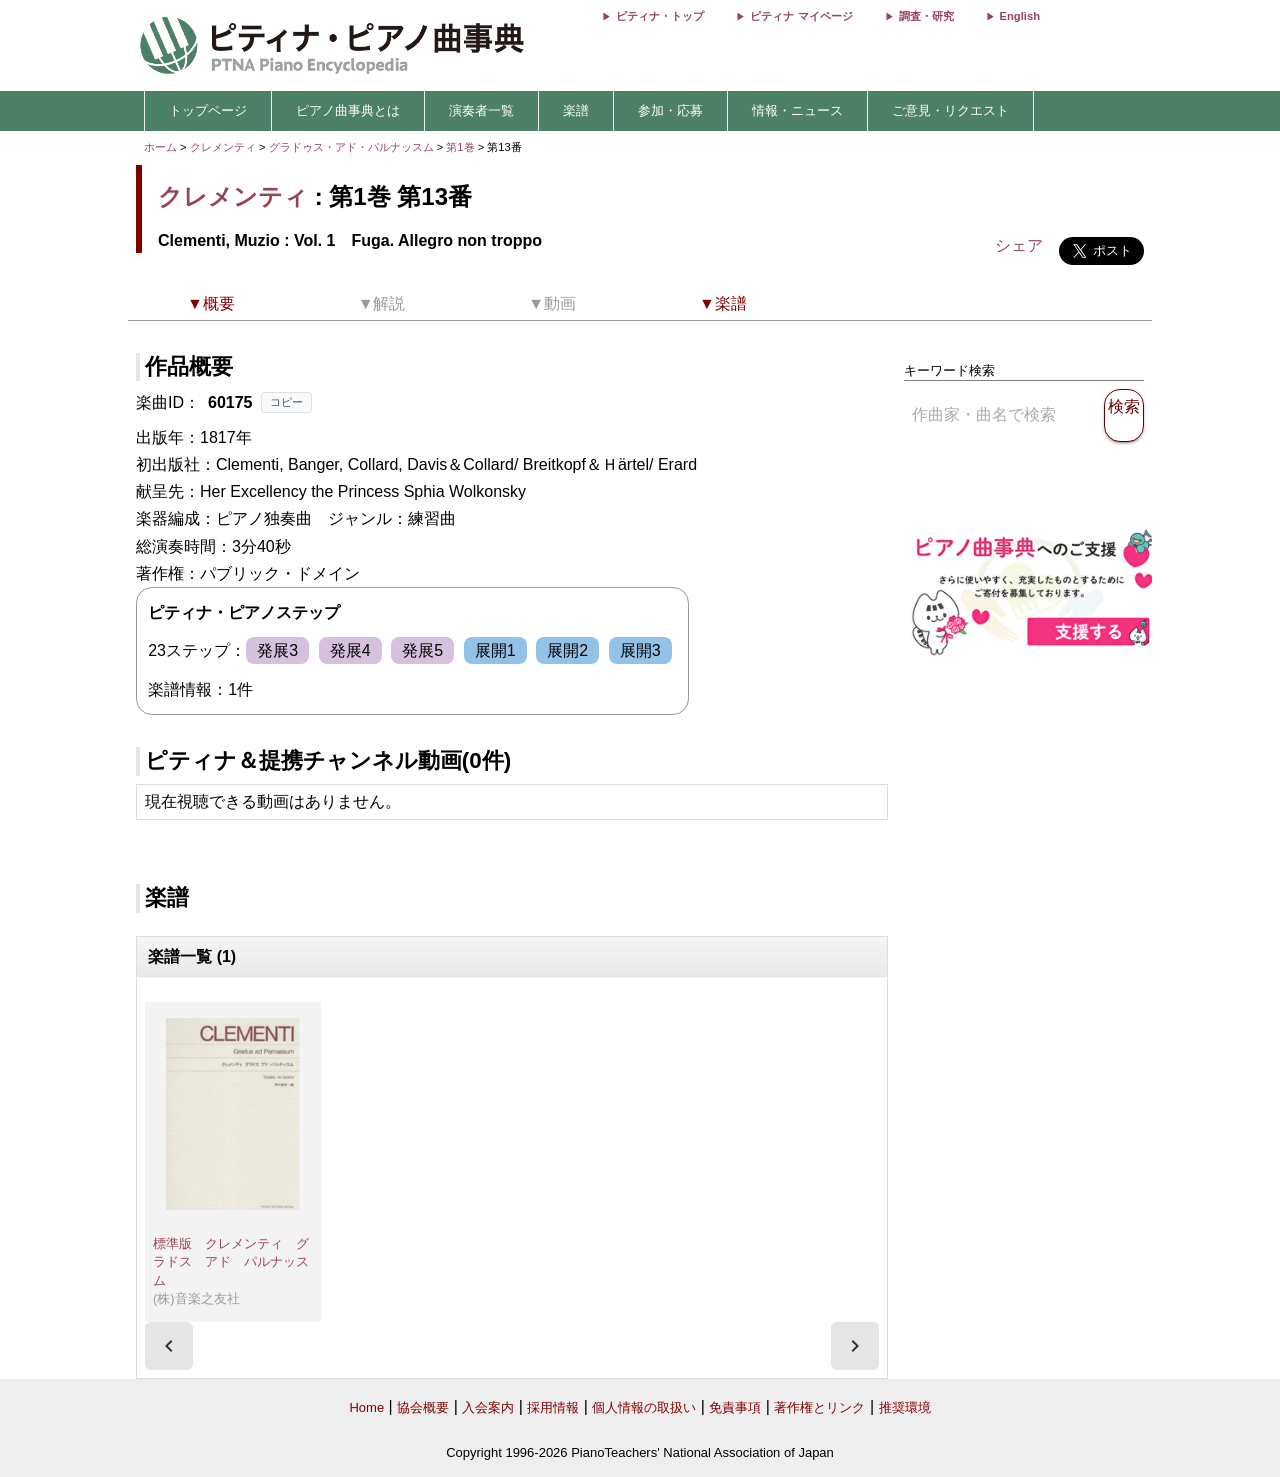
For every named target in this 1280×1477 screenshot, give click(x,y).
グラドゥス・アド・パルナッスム (353, 147)
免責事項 (735, 1407)
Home (366, 1407)
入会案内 (488, 1407)
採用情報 (553, 1407)
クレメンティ (223, 147)
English (1020, 16)
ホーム (160, 147)
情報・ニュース (797, 110)
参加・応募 (670, 110)
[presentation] (169, 1346)
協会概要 (423, 1407)
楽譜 (576, 110)
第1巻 (461, 147)
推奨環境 (905, 1407)
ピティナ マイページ (801, 16)
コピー (286, 402)
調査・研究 (926, 16)
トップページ (208, 110)
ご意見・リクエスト (950, 110)
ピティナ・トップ (660, 16)
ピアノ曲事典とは (348, 110)
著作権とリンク (819, 1407)
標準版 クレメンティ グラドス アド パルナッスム (231, 1262)
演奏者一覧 (481, 110)
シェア (1019, 245)
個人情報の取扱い (644, 1407)
